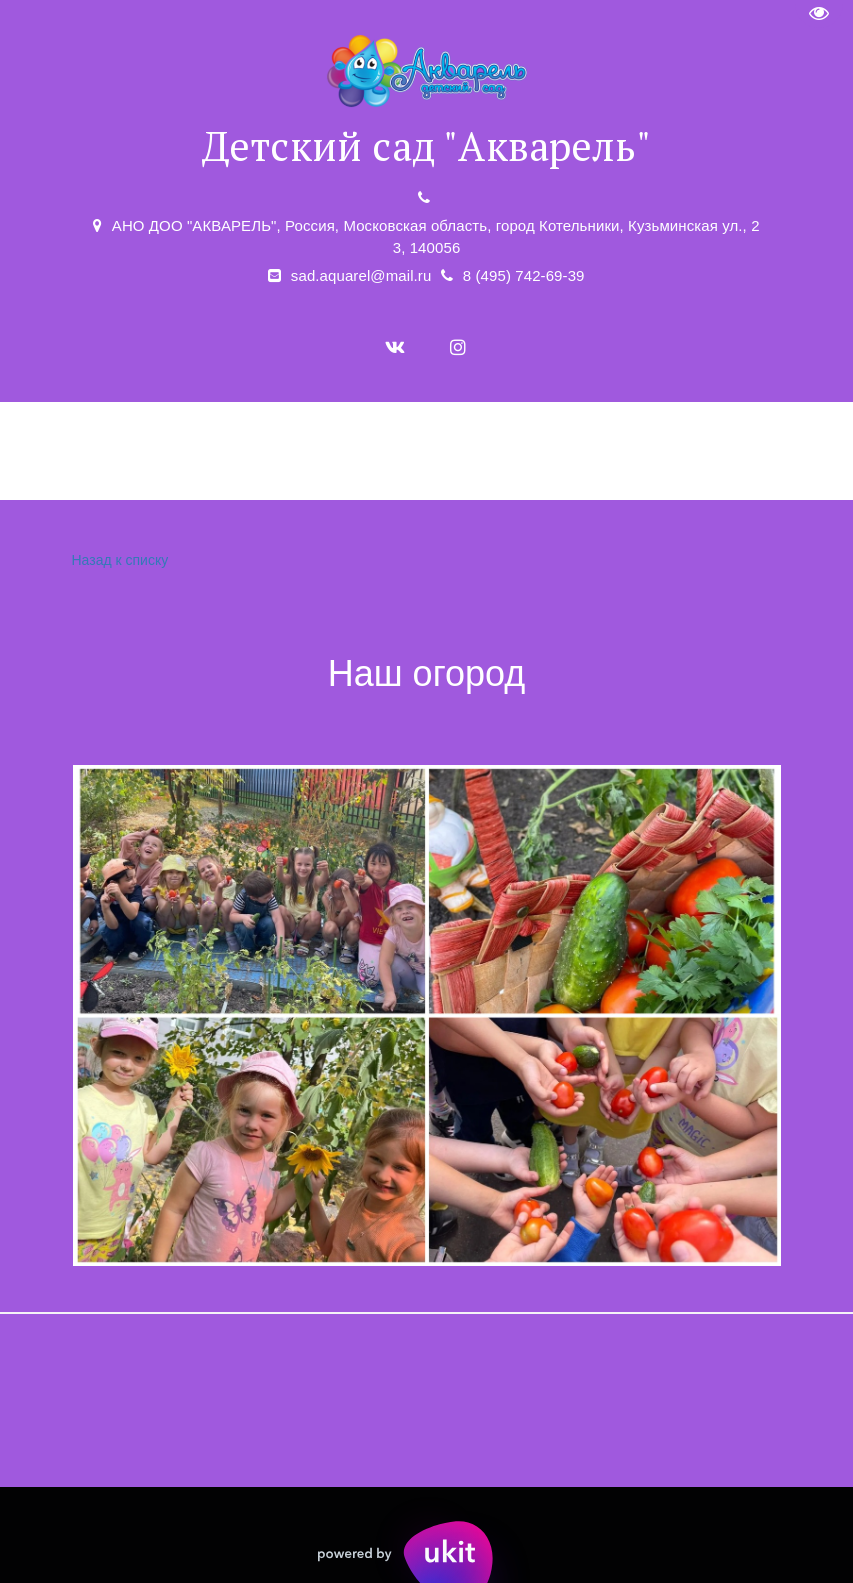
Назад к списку (118, 560)
